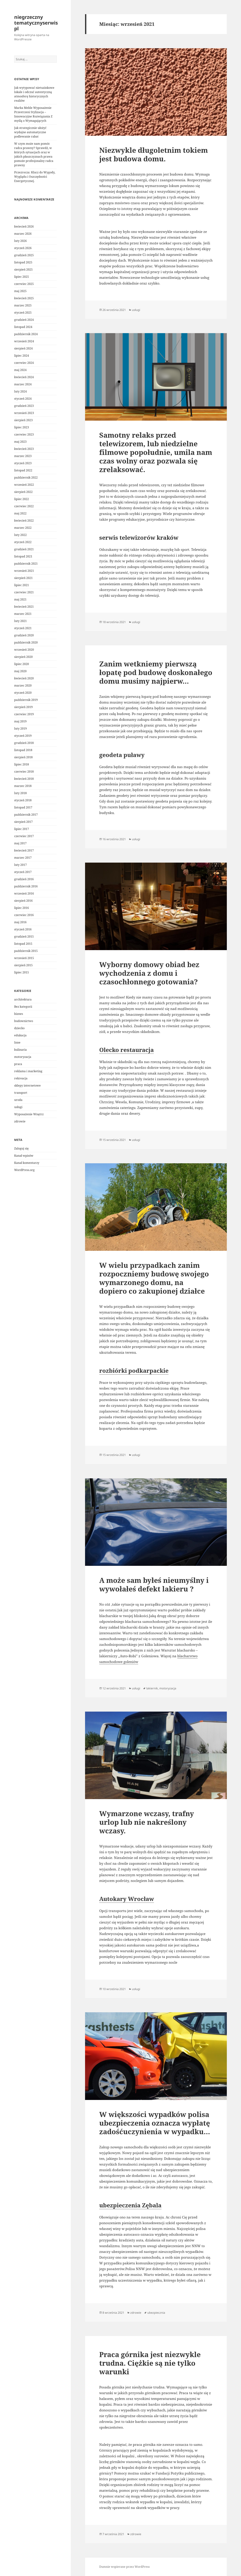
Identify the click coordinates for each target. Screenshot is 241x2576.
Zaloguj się (21, 1148)
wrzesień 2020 (24, 650)
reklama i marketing (28, 1071)
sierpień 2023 (23, 420)
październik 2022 (26, 477)
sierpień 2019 (23, 707)
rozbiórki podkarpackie (134, 1370)
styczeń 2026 (23, 248)
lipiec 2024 (21, 356)
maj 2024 (20, 370)
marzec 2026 (23, 234)
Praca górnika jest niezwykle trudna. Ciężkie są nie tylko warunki (150, 2363)
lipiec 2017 (21, 829)
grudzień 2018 (24, 743)
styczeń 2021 (23, 628)
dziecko (19, 1028)
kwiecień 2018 (24, 779)
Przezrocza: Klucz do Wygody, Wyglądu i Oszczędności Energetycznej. (34, 176)
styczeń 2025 (23, 312)
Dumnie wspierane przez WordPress (124, 2567)
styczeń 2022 (23, 542)
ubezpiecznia (156, 2313)
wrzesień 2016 (24, 893)
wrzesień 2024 (24, 341)
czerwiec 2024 (24, 363)
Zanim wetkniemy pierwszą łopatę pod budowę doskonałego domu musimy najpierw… (155, 672)
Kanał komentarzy (26, 1163)
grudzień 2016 (24, 879)
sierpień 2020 (23, 657)
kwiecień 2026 (24, 226)
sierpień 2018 (23, 757)
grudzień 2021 (24, 549)
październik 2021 (26, 564)
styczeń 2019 (23, 736)
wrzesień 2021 (24, 571)
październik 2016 (26, 886)
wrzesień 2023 (24, 413)
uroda (18, 1100)
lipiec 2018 (21, 764)
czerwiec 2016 (24, 915)
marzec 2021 (23, 614)
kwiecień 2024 (24, 377)
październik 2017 (26, 815)
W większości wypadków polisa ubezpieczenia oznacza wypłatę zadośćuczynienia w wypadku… (154, 2122)
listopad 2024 (23, 327)
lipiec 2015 (21, 972)
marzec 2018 (23, 786)
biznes (18, 1014)
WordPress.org (24, 1170)
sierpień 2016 (23, 901)
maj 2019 (20, 721)
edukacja (20, 1035)
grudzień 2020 (24, 635)
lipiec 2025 (21, 277)
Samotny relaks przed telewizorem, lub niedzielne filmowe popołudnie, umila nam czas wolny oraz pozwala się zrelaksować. (155, 452)
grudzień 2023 (24, 406)
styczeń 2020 (23, 693)
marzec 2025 (23, 305)
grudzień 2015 (24, 936)
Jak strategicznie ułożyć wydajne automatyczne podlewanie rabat (30, 132)
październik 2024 (26, 334)
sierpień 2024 (23, 348)
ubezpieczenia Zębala (130, 2205)
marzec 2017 (23, 858)
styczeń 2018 (23, 800)
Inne (17, 1042)
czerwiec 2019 (24, 714)
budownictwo (23, 1021)
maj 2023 (20, 442)
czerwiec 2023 (24, 434)
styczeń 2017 (23, 872)
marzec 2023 (23, 456)
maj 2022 (20, 513)
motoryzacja (22, 1057)
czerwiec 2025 (24, 284)
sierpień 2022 (23, 492)
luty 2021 (20, 621)
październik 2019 (26, 700)
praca (18, 1064)
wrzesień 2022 (24, 485)
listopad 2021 (23, 556)
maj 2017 (20, 843)
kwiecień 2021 (24, 607)
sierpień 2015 (23, 965)
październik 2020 (26, 642)
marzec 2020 (23, 685)
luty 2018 (20, 793)
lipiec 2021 (21, 585)
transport (20, 1093)
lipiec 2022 (21, 499)
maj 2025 (20, 291)
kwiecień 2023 (24, 449)
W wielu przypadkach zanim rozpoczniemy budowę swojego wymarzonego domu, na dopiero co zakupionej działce (154, 1278)
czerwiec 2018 (24, 771)
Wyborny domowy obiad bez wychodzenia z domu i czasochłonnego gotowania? (149, 973)
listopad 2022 (23, 470)
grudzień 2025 (24, 255)
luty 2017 (20, 865)
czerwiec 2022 (24, 506)
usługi (18, 1107)
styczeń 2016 (23, 929)
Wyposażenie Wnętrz (29, 1114)
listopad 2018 (23, 750)
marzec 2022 (23, 528)
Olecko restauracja (126, 1050)
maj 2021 (20, 599)
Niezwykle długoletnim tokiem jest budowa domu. (153, 154)
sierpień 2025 (23, 269)
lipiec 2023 (21, 427)
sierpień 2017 (23, 822)
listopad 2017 (23, 807)
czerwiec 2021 (24, 592)
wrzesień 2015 (24, 958)
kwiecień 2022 (24, 520)
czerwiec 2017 (24, 836)
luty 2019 (20, 728)
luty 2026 (20, 241)
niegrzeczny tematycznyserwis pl (36, 23)
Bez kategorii (23, 1007)
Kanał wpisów (23, 1156)
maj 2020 (20, 671)
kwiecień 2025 (24, 298)
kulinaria (20, 1050)
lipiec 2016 (21, 908)
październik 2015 (26, 951)
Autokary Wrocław (126, 1899)
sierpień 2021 (23, 578)
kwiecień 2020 (24, 678)
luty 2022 (20, 535)
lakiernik (152, 1688)
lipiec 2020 (21, 664)
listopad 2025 (23, 262)
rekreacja (20, 1078)
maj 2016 (20, 922)
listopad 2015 (23, 944)
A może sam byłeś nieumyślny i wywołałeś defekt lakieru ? (154, 1584)
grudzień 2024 (24, 320)
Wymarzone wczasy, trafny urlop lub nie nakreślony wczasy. (146, 1822)
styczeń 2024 (23, 399)
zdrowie (19, 1121)
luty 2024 (20, 391)
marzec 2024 (23, 384)
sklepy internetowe (27, 1085)
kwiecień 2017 (24, 850)
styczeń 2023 (23, 463)
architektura (23, 999)
